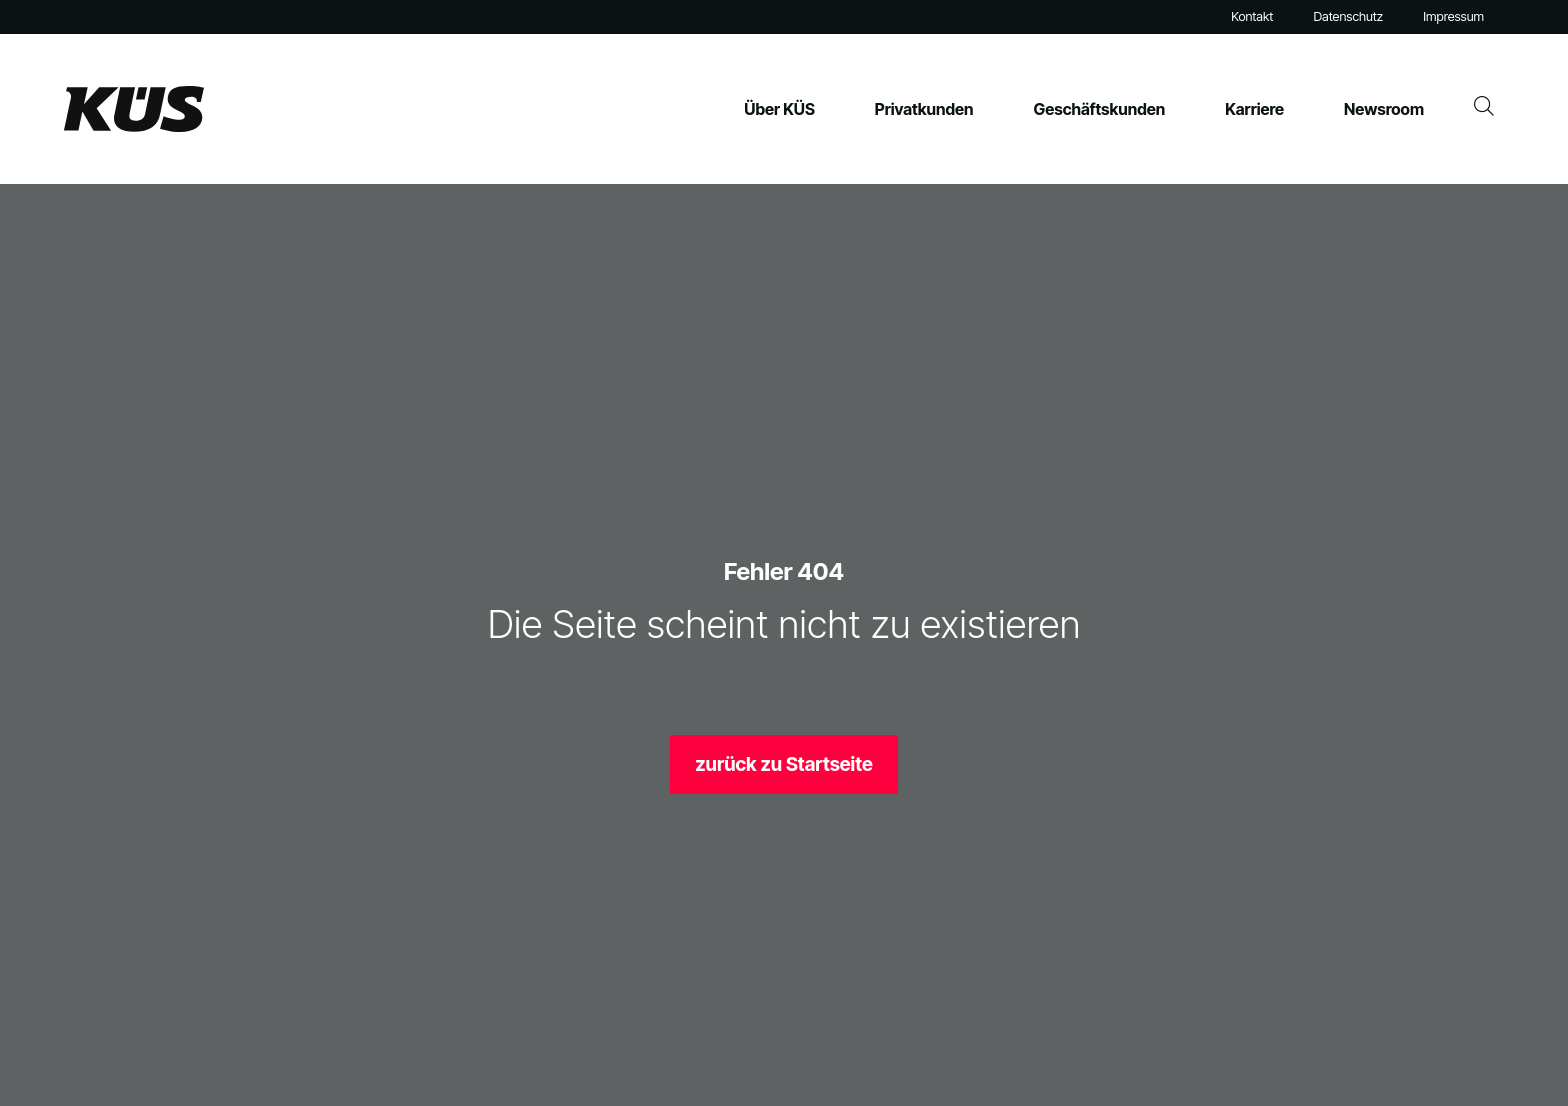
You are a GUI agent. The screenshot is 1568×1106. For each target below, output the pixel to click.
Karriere (1254, 109)
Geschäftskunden (1100, 109)
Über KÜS (779, 109)
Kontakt (1252, 16)
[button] (44, 1062)
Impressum (1453, 16)
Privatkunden (924, 109)
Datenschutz (1348, 16)
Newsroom (1384, 109)
